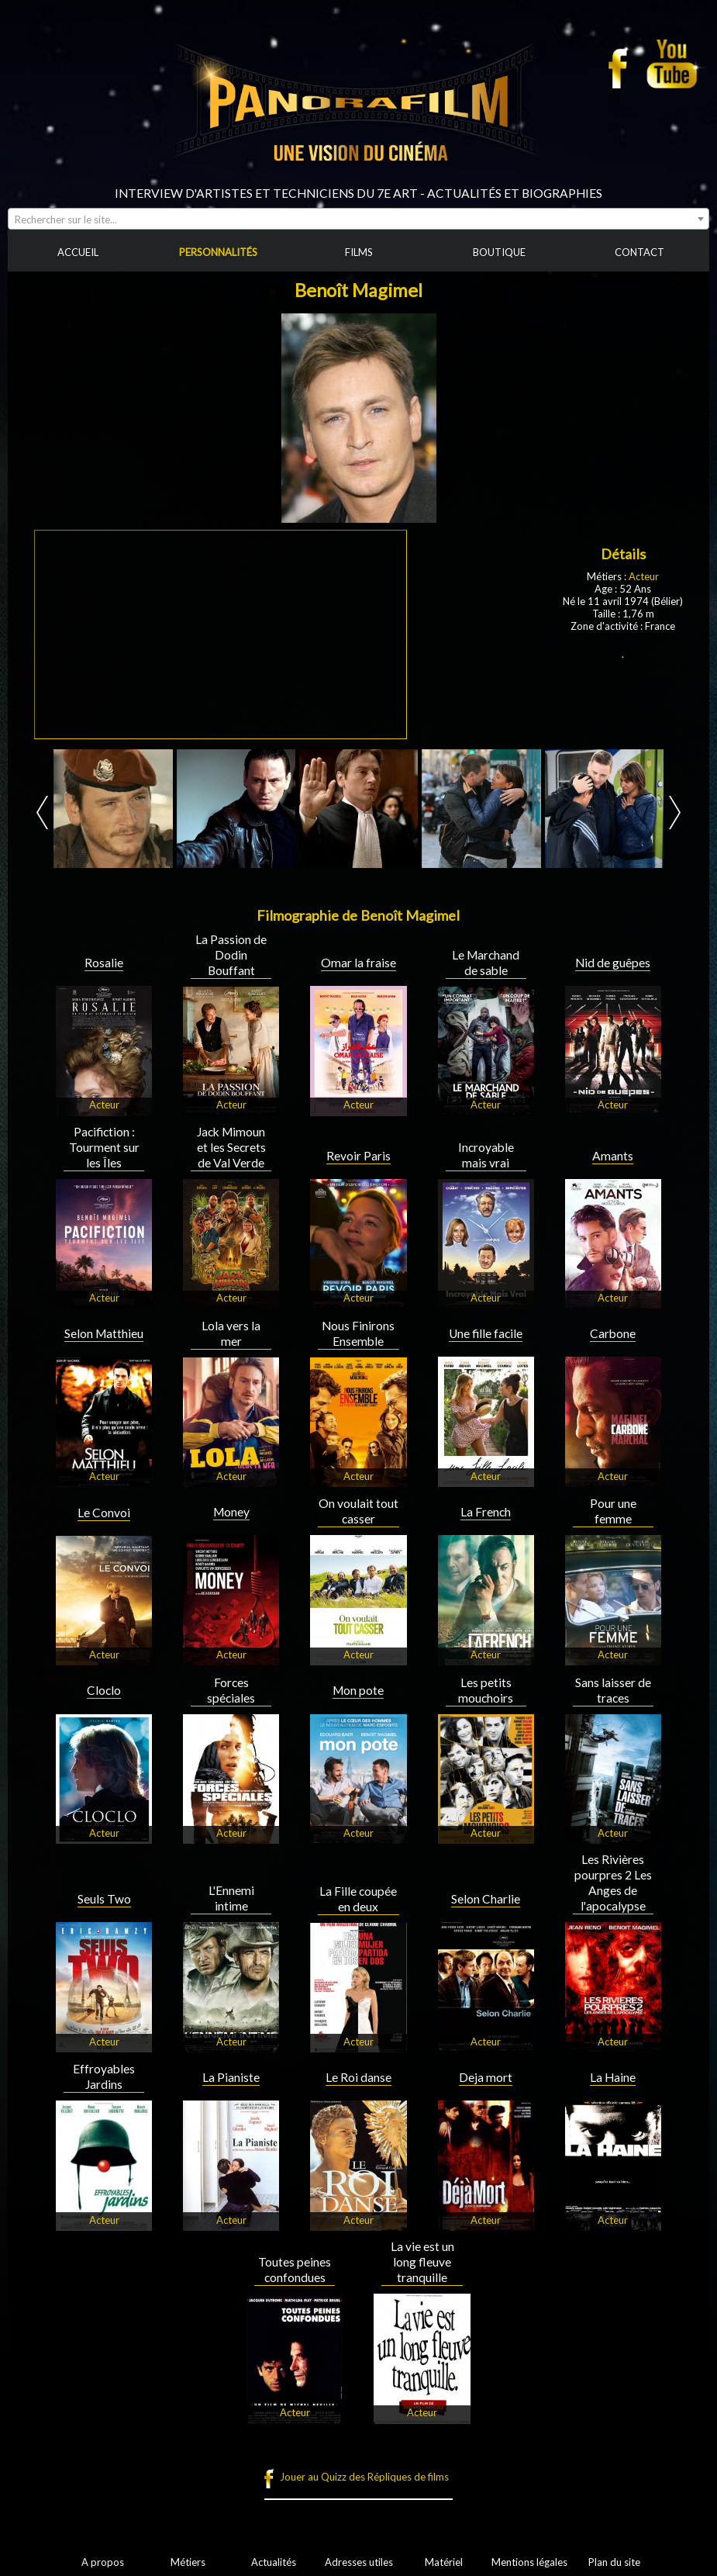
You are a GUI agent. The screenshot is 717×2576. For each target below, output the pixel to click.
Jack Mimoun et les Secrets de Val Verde (231, 1147)
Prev (42, 812)
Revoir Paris (358, 1156)
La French (485, 1512)
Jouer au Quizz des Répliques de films (364, 2477)
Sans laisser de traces (613, 1690)
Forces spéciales (231, 1690)
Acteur (644, 576)
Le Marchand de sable (485, 962)
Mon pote (358, 1690)
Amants (612, 1156)
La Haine (613, 2077)
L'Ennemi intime (231, 1898)
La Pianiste (231, 2077)
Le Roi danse (358, 2077)
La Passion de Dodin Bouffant (231, 954)
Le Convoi (104, 1513)
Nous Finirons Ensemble (358, 1333)
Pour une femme (613, 1511)
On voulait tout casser (358, 1511)
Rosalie (103, 963)
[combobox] (358, 219)
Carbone (613, 1333)
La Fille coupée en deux (358, 1899)
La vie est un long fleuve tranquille (422, 2261)
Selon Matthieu (103, 1333)
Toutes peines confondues (294, 2269)
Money (231, 1512)
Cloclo (104, 1690)
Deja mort (485, 2077)
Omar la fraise (358, 963)
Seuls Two (104, 1899)
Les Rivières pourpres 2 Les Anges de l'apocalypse (613, 1882)
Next (675, 812)
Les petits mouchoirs (485, 1690)
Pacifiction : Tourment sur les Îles (104, 1147)
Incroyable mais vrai (486, 1155)
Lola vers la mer (231, 1333)
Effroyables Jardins (104, 2076)
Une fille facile (485, 1333)
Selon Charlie (485, 1899)
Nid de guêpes (612, 963)
